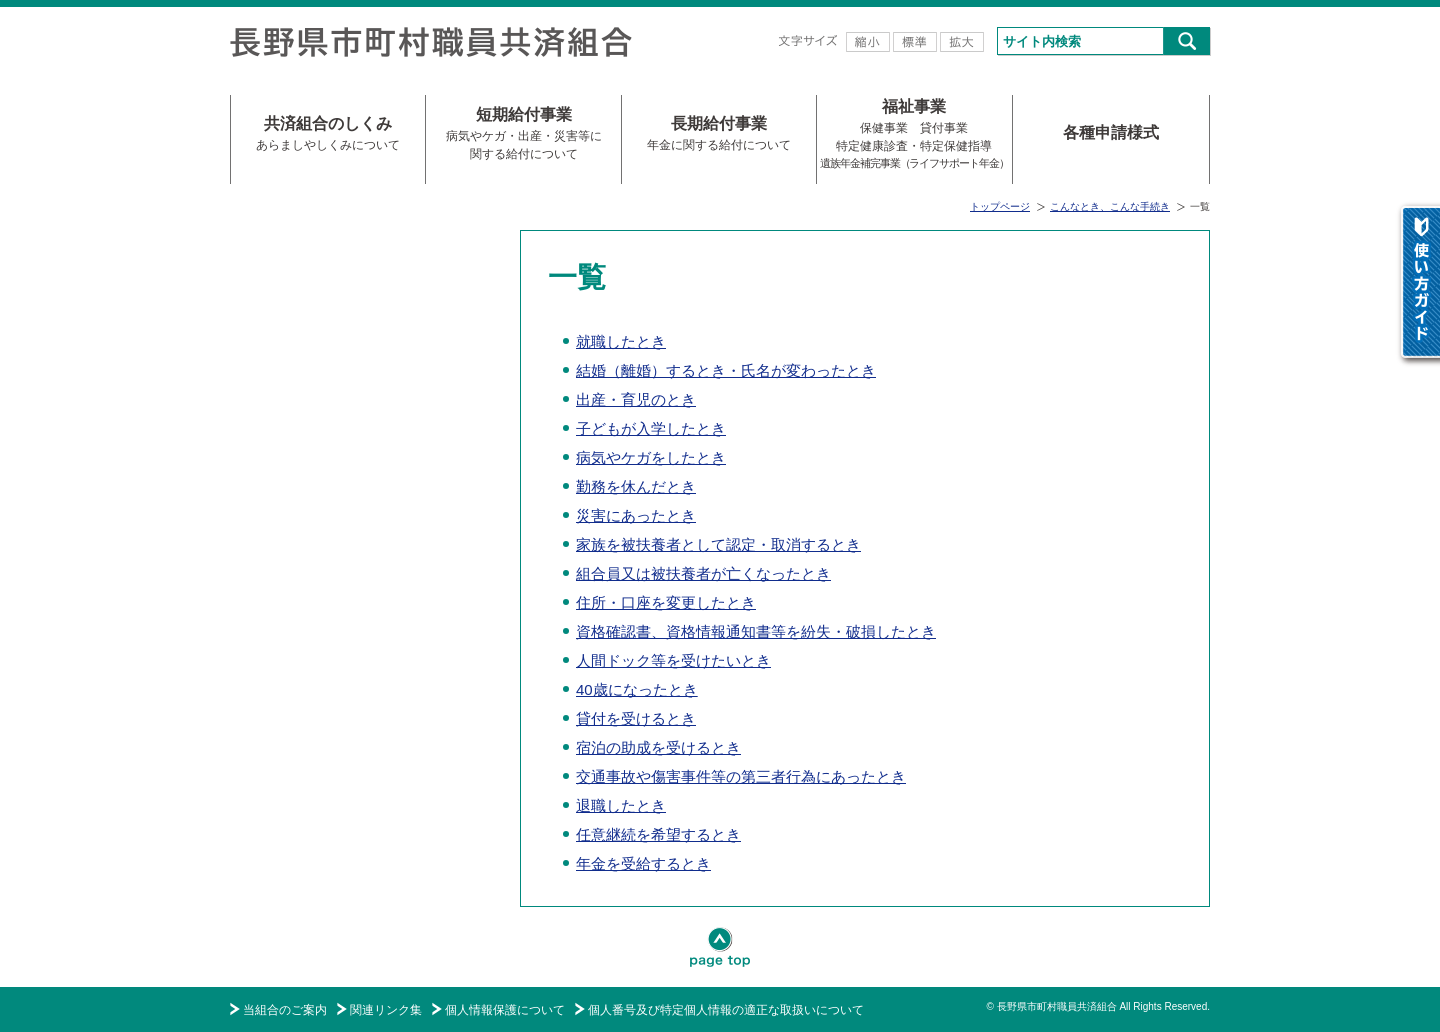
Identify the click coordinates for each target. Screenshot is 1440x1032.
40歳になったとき (637, 689)
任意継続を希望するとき (658, 834)
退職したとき (621, 805)
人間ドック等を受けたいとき (673, 660)
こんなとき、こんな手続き (1110, 206)
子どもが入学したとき (651, 428)
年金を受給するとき (643, 863)
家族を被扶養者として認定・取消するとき (718, 544)
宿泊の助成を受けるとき (658, 747)
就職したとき (621, 341)
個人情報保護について (505, 1010)
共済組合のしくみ (328, 134)
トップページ (1000, 206)
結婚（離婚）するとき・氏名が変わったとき (726, 370)
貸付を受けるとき (636, 718)
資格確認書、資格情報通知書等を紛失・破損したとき (756, 631)
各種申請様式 (1111, 132)
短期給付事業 (524, 134)
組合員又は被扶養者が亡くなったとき (703, 573)
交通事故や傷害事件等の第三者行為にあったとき (741, 776)
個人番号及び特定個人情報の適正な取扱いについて (726, 1010)
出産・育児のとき (636, 399)
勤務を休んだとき (636, 486)
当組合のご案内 (285, 1010)
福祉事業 (914, 134)
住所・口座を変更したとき (666, 602)
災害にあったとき (636, 515)
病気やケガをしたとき (651, 457)
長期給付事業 (719, 134)
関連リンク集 (386, 1010)
